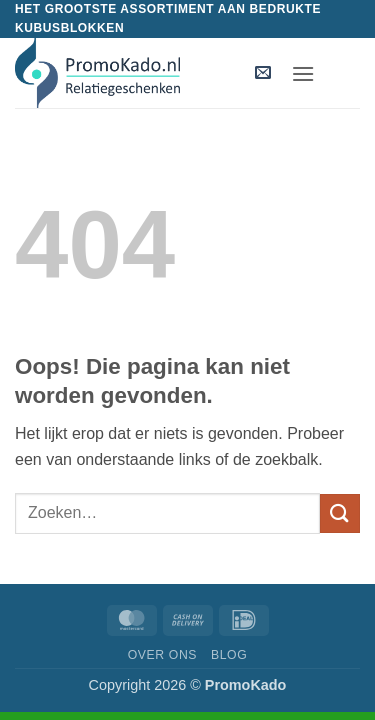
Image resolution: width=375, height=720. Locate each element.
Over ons (162, 655)
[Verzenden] (340, 513)
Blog (229, 655)
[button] (263, 73)
